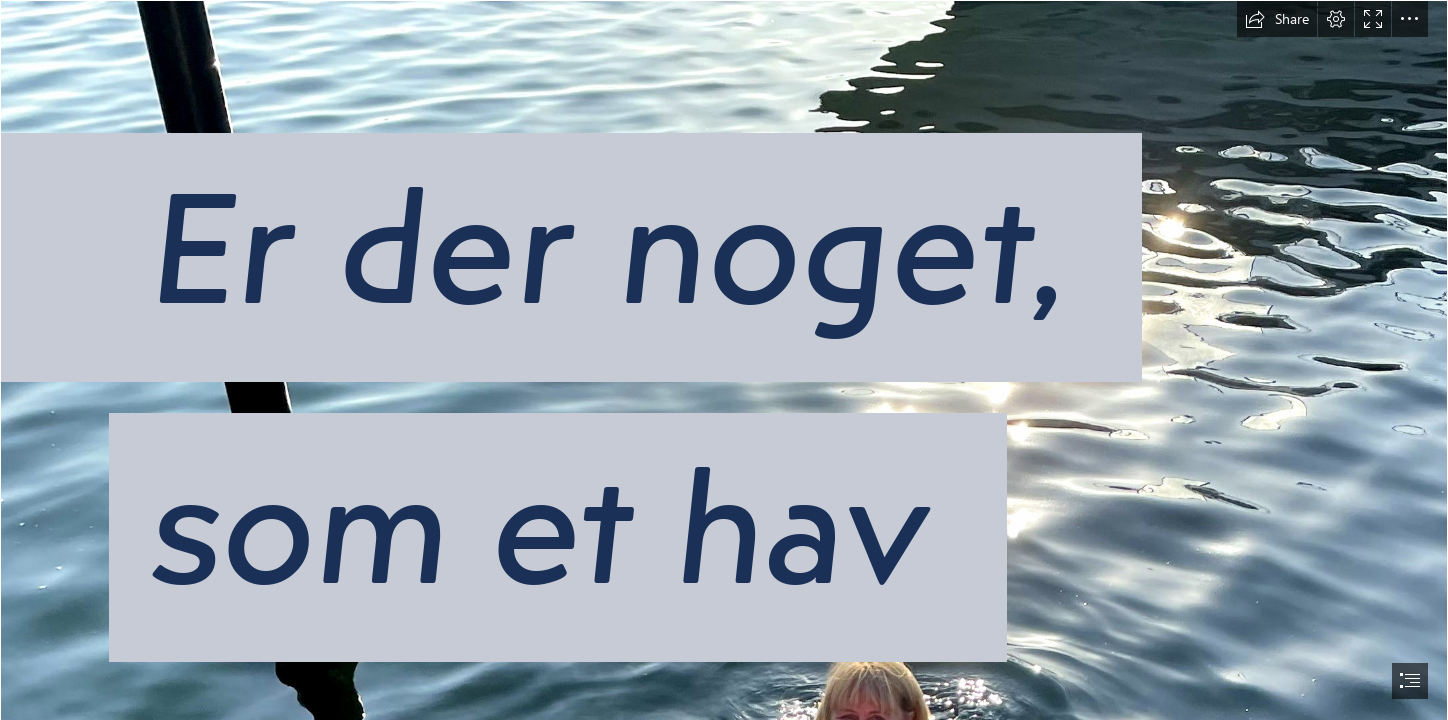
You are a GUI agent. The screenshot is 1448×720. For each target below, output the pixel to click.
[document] (724, 360)
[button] (1277, 19)
